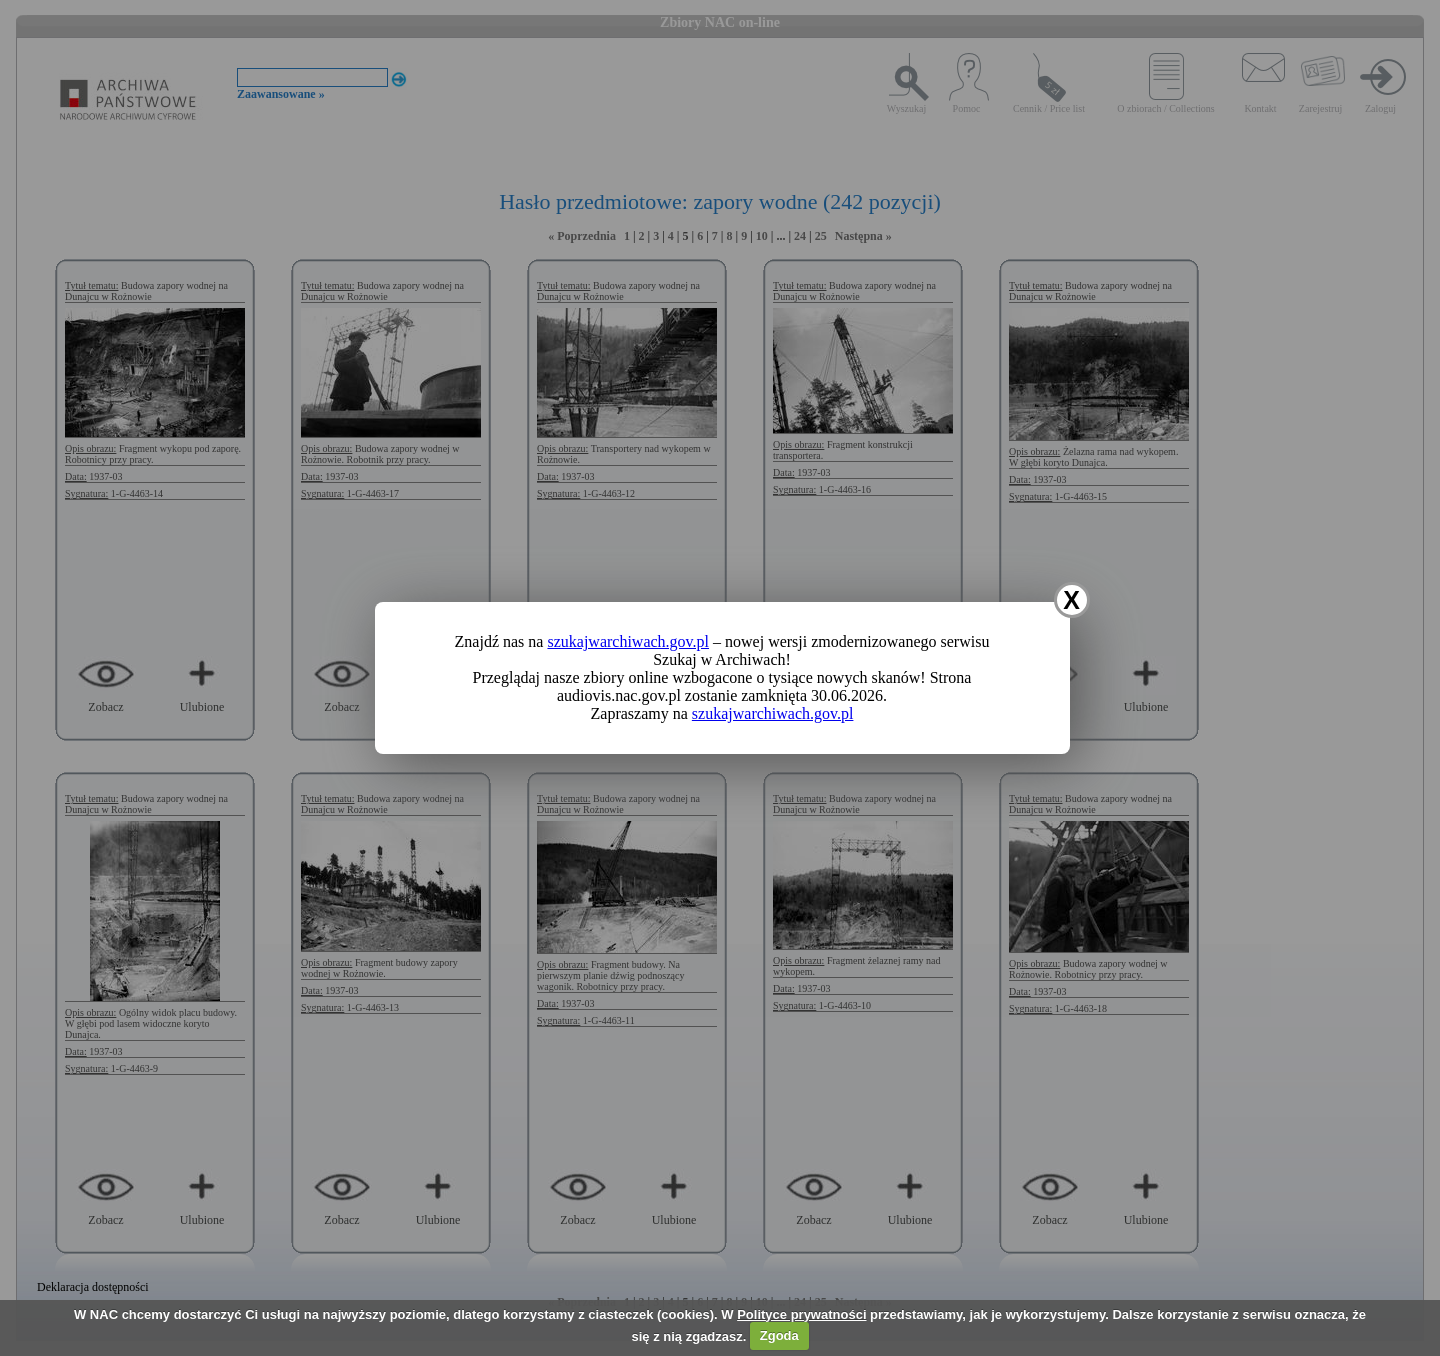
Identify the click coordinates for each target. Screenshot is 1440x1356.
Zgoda (779, 1335)
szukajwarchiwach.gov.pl (628, 641)
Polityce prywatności (801, 1314)
